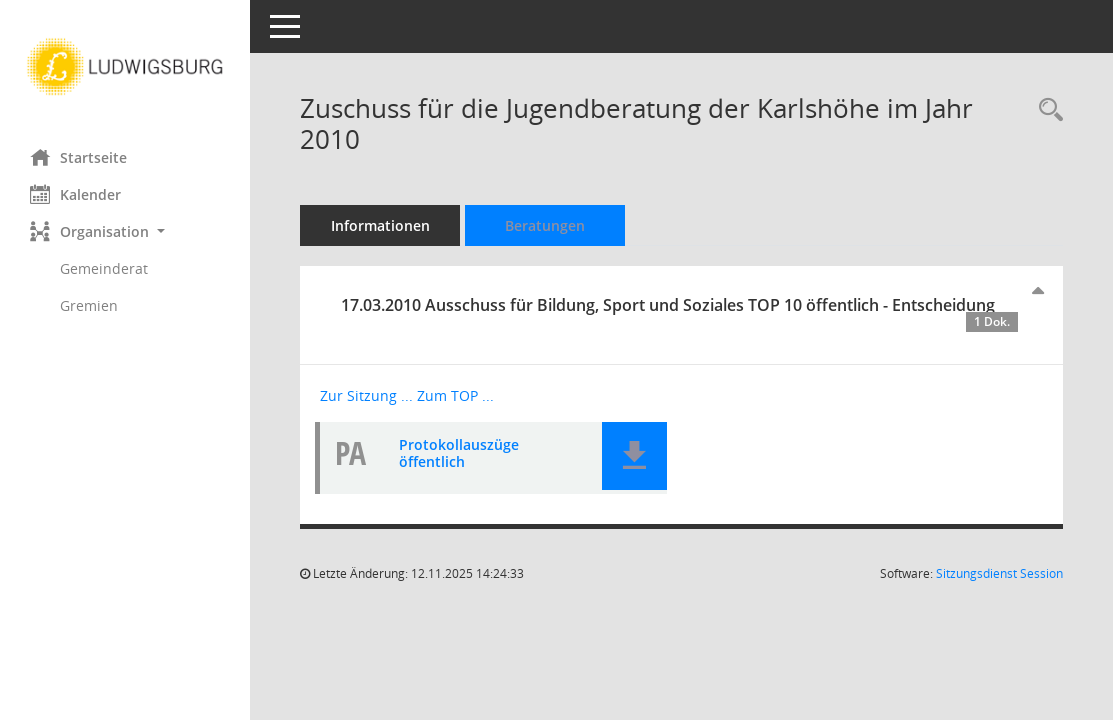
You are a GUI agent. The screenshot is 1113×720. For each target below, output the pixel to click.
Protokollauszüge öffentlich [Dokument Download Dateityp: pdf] (459, 453)
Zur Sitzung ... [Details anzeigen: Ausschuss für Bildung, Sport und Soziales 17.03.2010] (366, 395)
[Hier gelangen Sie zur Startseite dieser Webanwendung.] (125, 67)
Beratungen (545, 225)
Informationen (380, 225)
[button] (125, 231)
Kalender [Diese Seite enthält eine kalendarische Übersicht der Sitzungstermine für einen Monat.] (75, 194)
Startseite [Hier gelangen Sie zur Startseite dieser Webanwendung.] (78, 157)
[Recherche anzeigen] (1046, 110)
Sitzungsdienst (999, 573)
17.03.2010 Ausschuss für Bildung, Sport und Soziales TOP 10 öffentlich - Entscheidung (679, 313)
